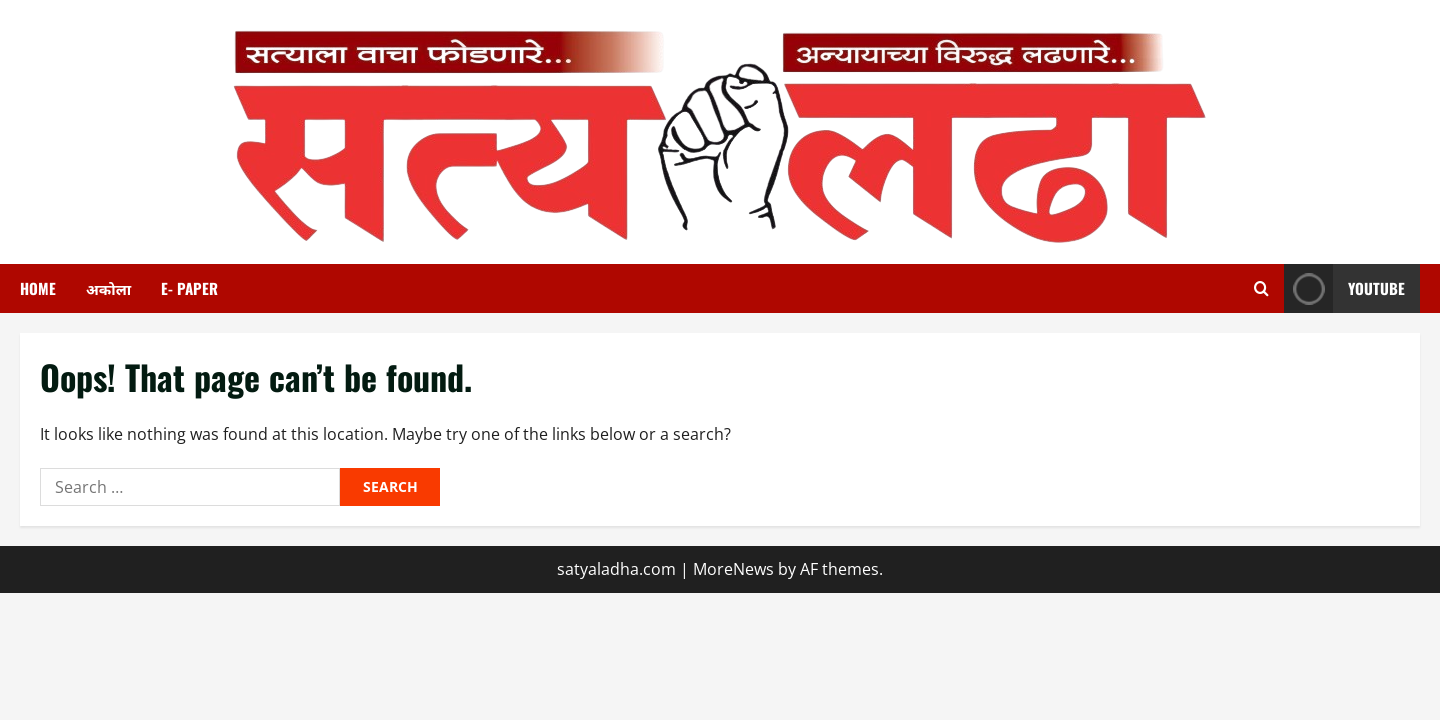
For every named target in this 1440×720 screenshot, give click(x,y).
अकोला (108, 288)
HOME (38, 288)
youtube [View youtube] (1344, 288)
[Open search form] (1261, 288)
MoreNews (733, 569)
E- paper (189, 288)
